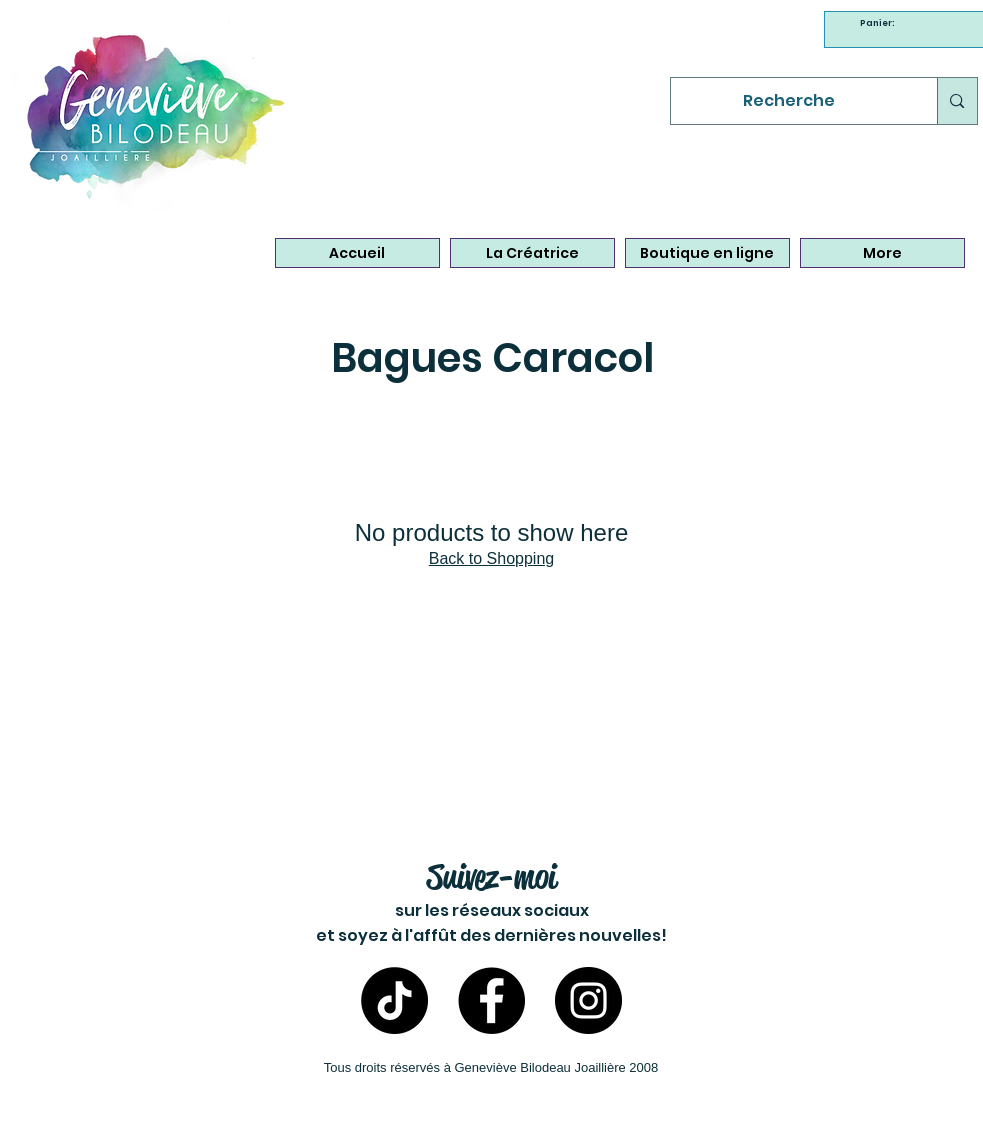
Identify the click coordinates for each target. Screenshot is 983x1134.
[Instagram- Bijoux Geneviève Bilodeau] (588, 1000)
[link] (880, 23)
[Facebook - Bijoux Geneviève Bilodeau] (491, 1000)
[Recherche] (789, 101)
